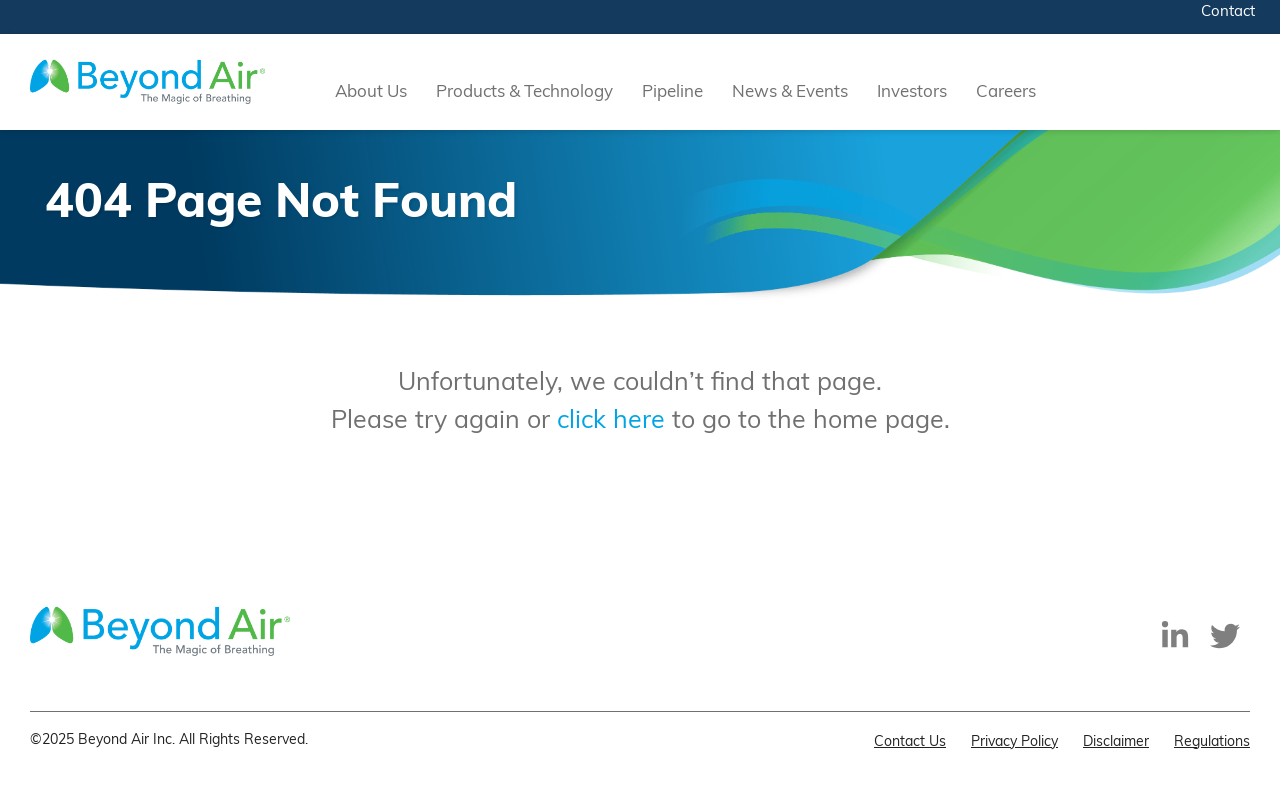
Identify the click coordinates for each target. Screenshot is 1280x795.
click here (611, 421)
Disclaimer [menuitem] (1116, 742)
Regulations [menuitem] (1212, 742)
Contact (1228, 12)
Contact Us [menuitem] (910, 742)
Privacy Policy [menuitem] (1014, 742)
